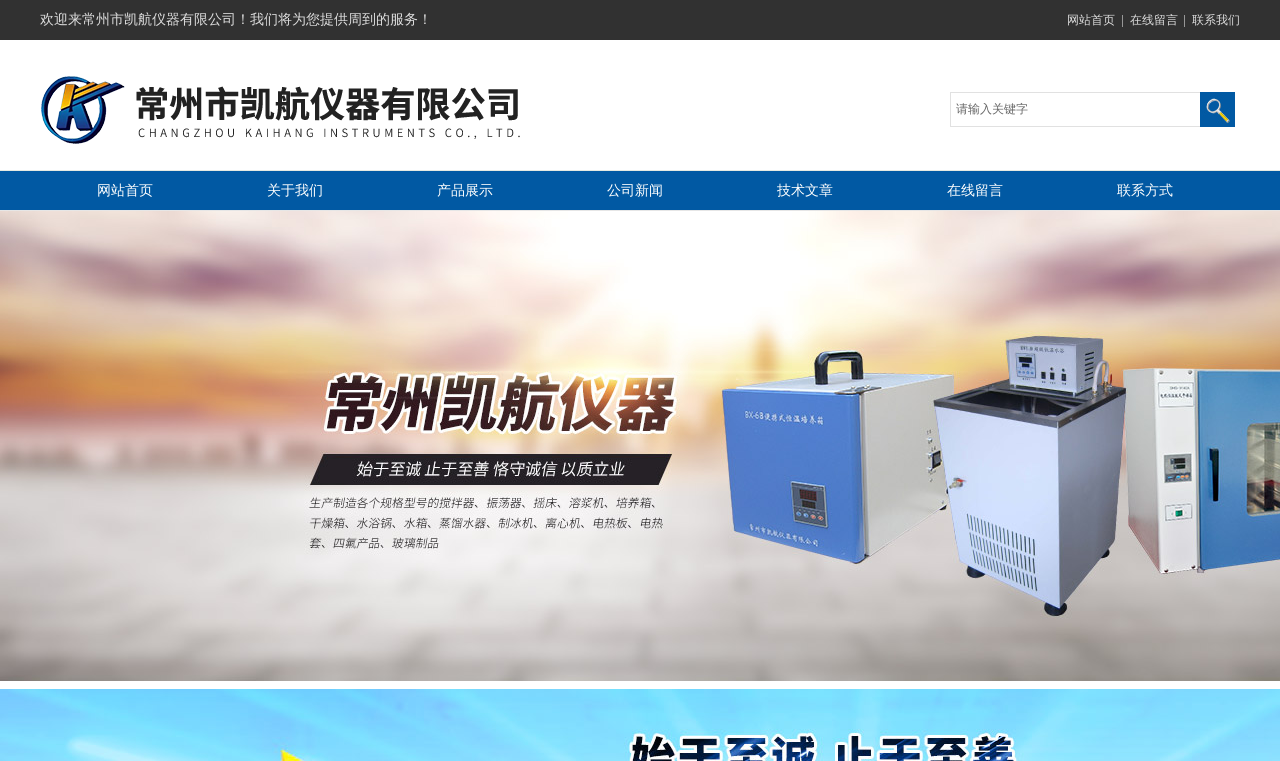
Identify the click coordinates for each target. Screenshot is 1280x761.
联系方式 (1145, 190)
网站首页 (1091, 20)
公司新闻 (635, 190)
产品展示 (465, 190)
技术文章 (805, 190)
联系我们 (1216, 20)
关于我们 (295, 190)
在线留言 (1154, 20)
